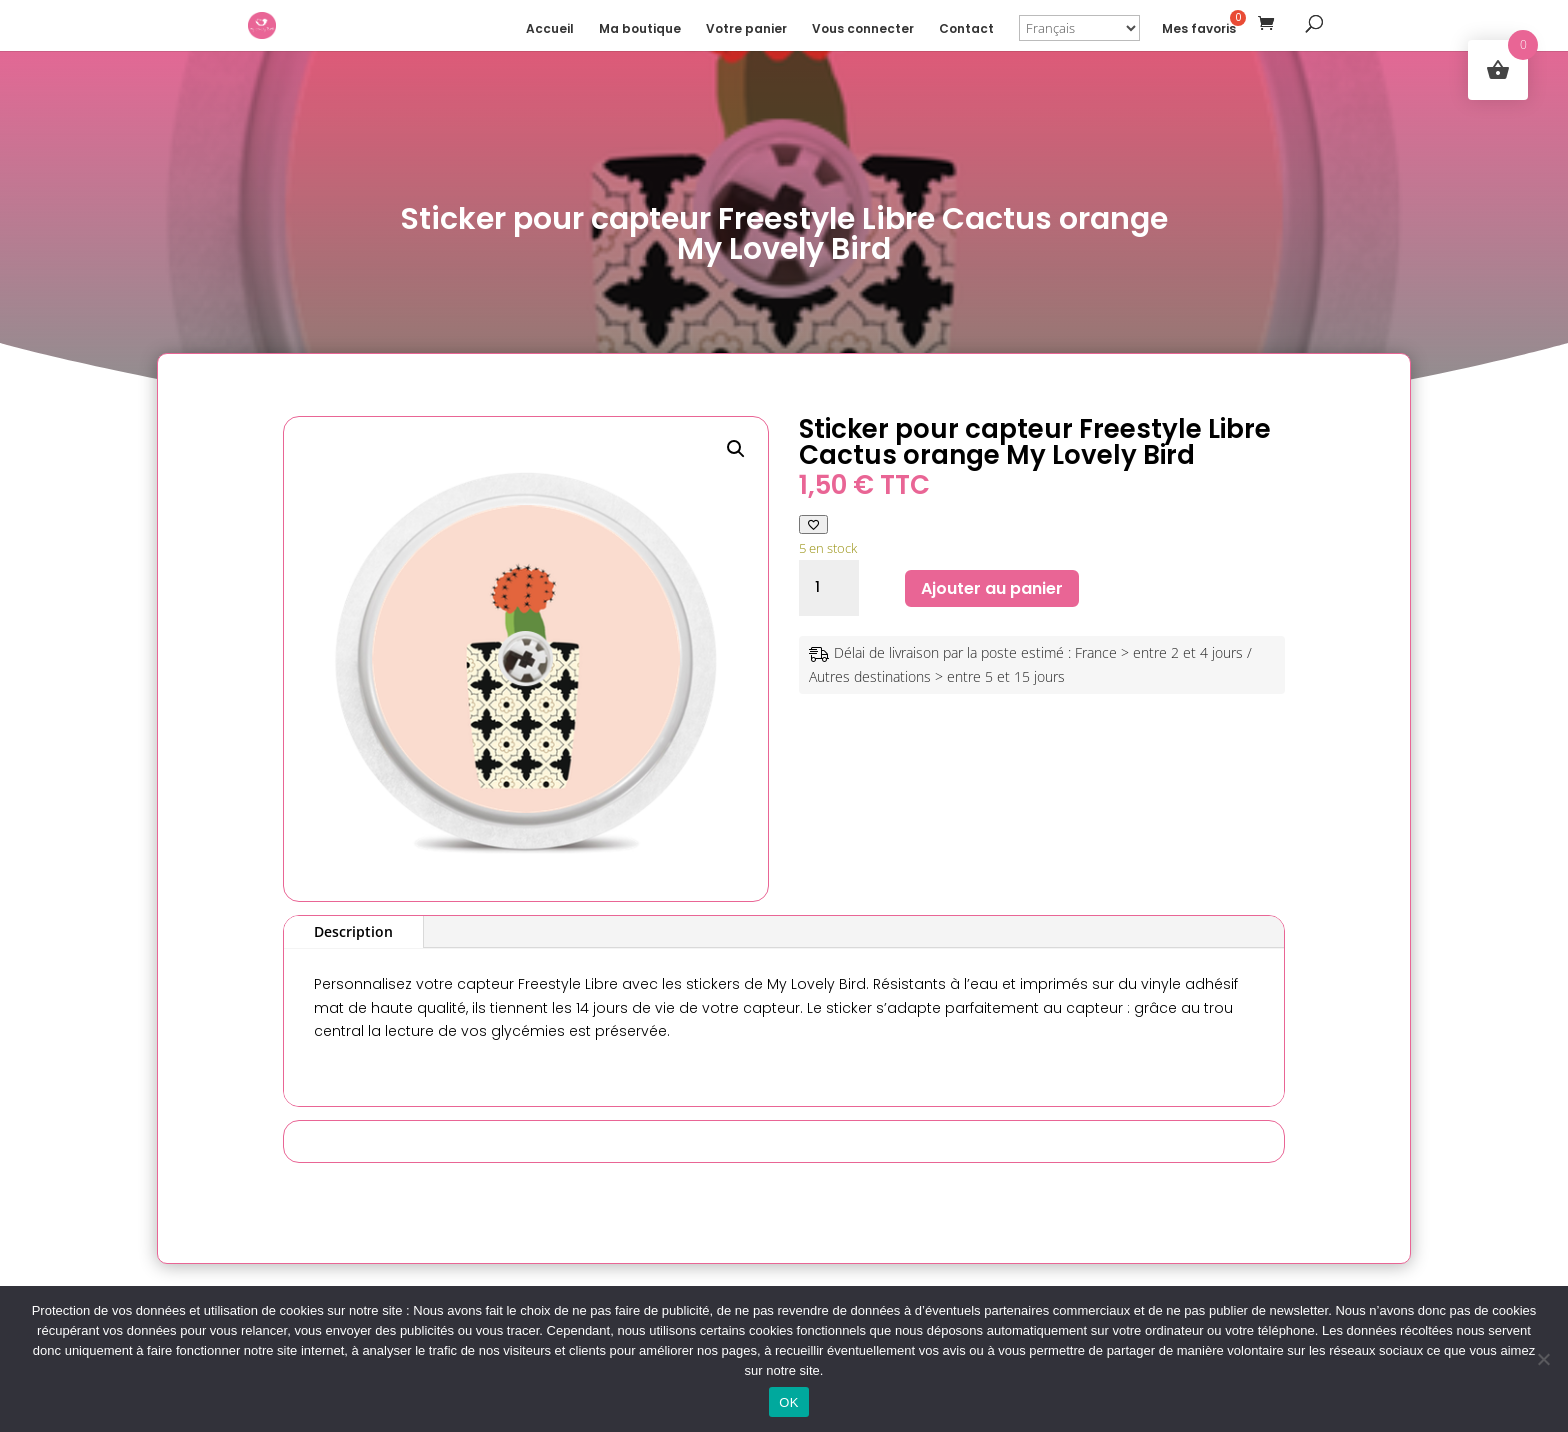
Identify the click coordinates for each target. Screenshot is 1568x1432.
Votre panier (746, 29)
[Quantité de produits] (829, 588)
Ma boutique (640, 29)
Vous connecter (863, 29)
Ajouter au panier (992, 588)
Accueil (550, 29)
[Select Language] (1079, 28)
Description (353, 931)
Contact (966, 29)
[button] (736, 449)
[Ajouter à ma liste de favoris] (813, 524)
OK (788, 1402)
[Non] (1543, 1359)
